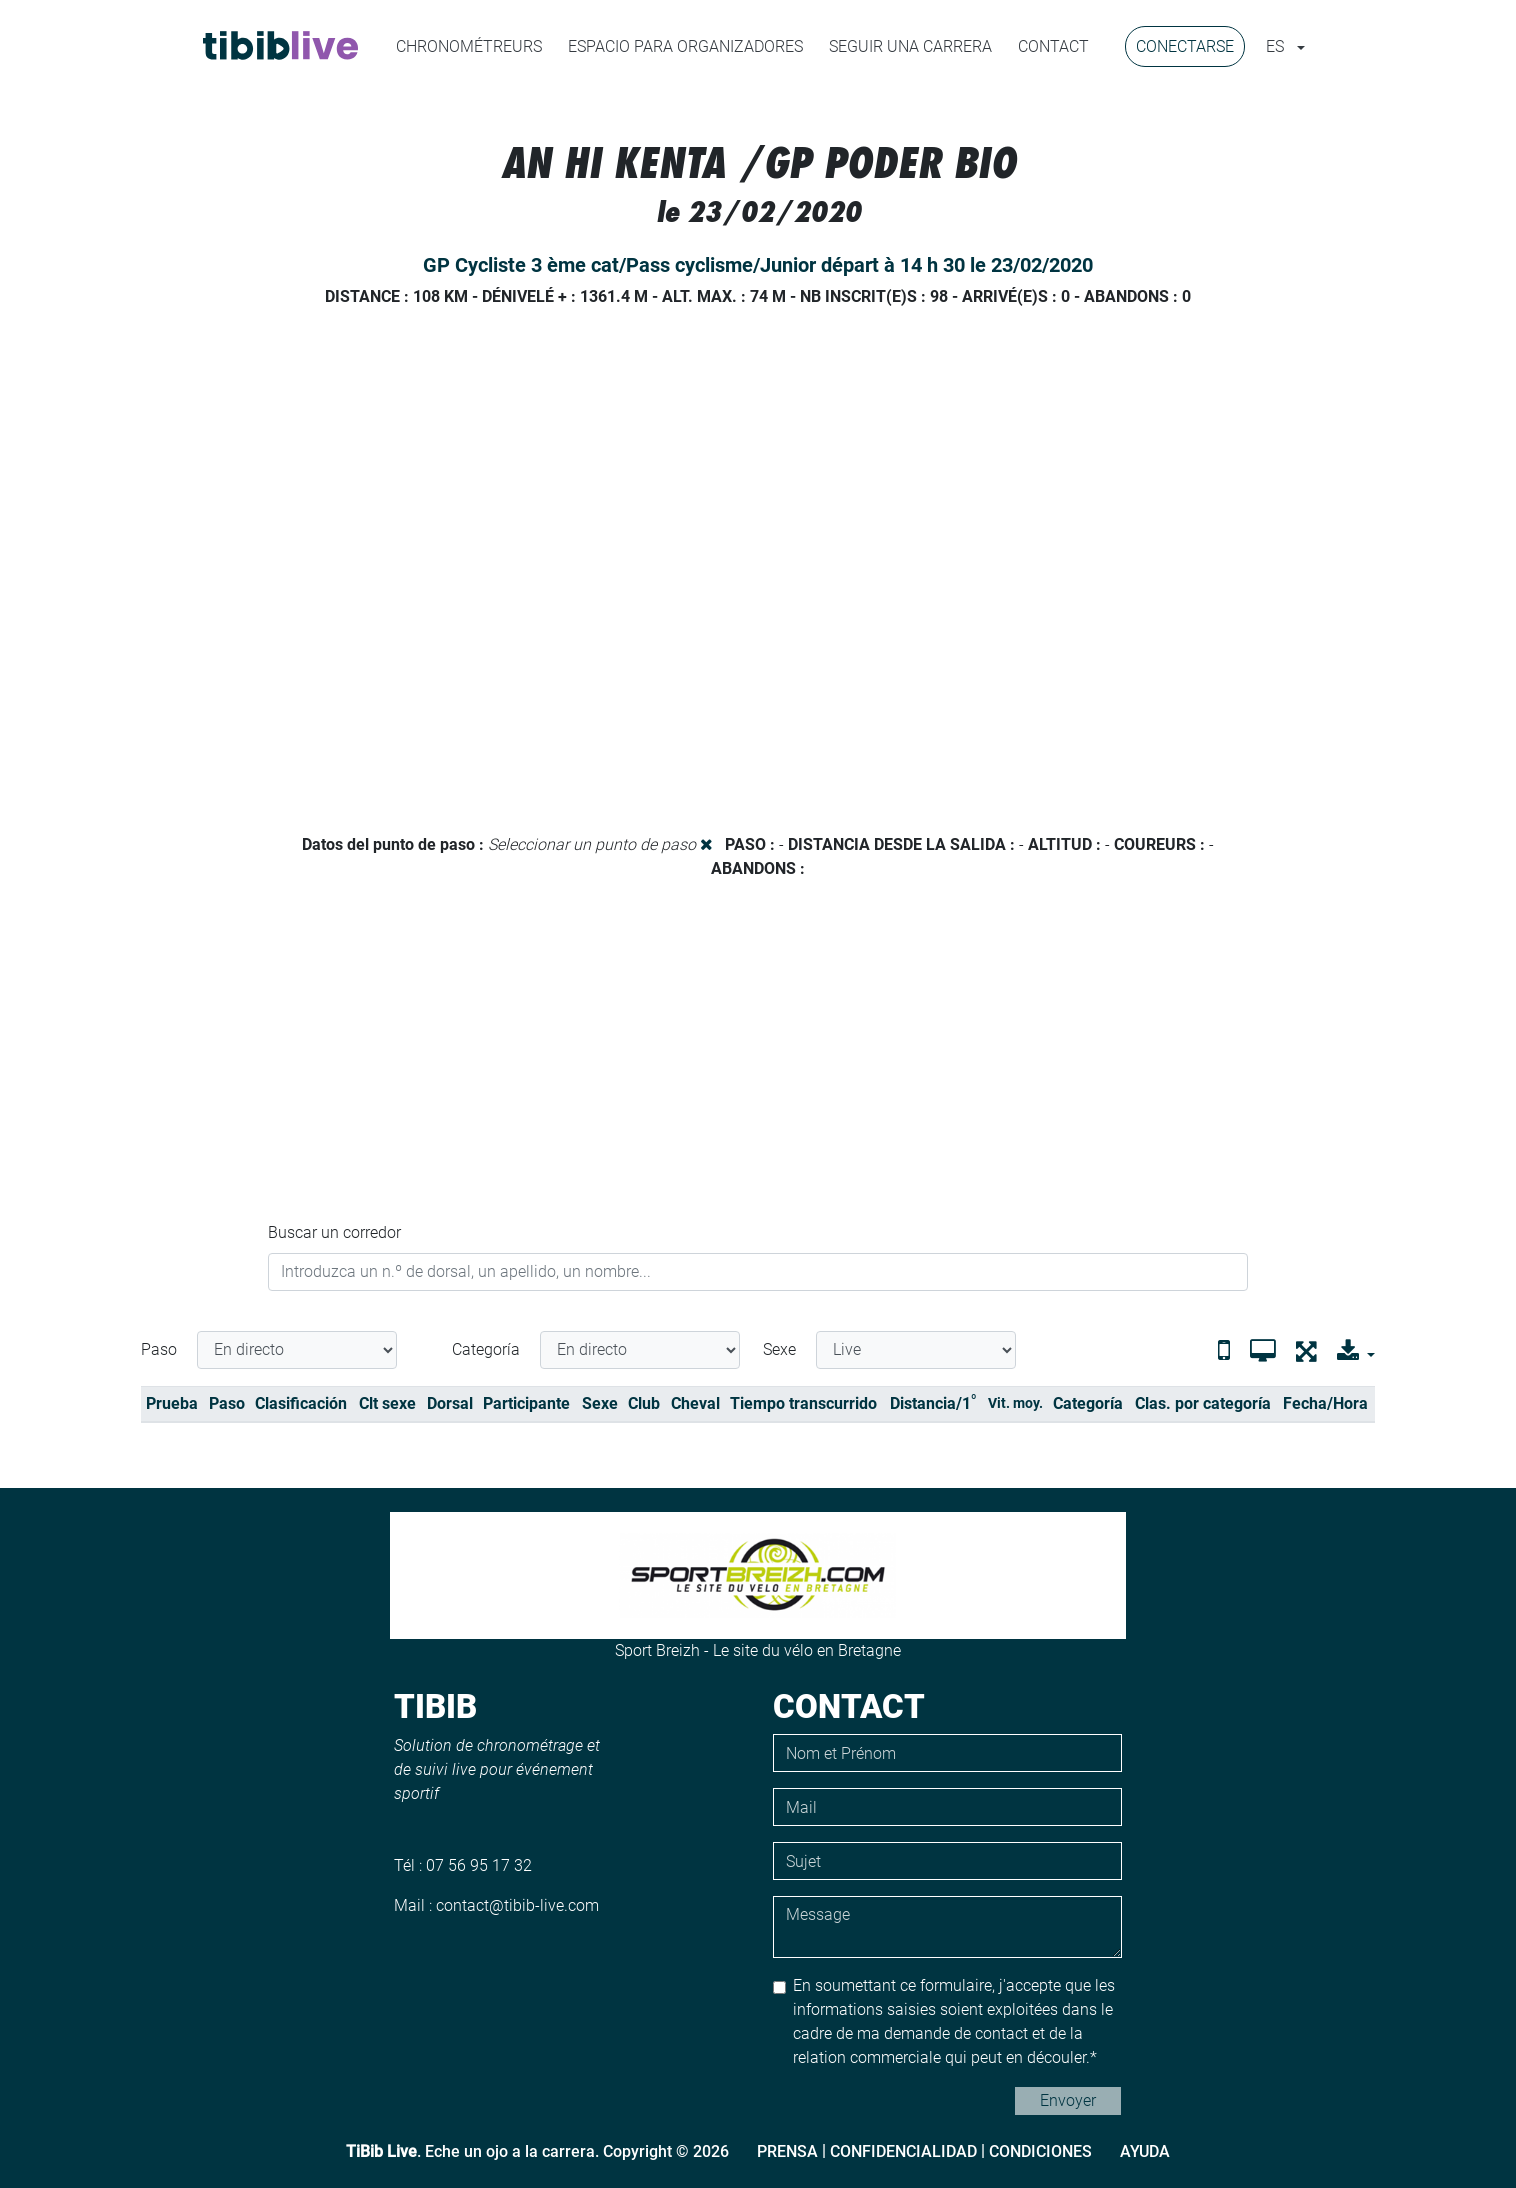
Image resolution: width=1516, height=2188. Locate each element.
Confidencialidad (903, 2151)
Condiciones (1040, 2151)
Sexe (779, 1349)
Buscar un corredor (334, 1232)
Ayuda (1145, 2151)
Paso (159, 1349)
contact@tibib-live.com (517, 1905)
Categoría (486, 1349)
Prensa (787, 2151)
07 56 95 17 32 (479, 1865)
